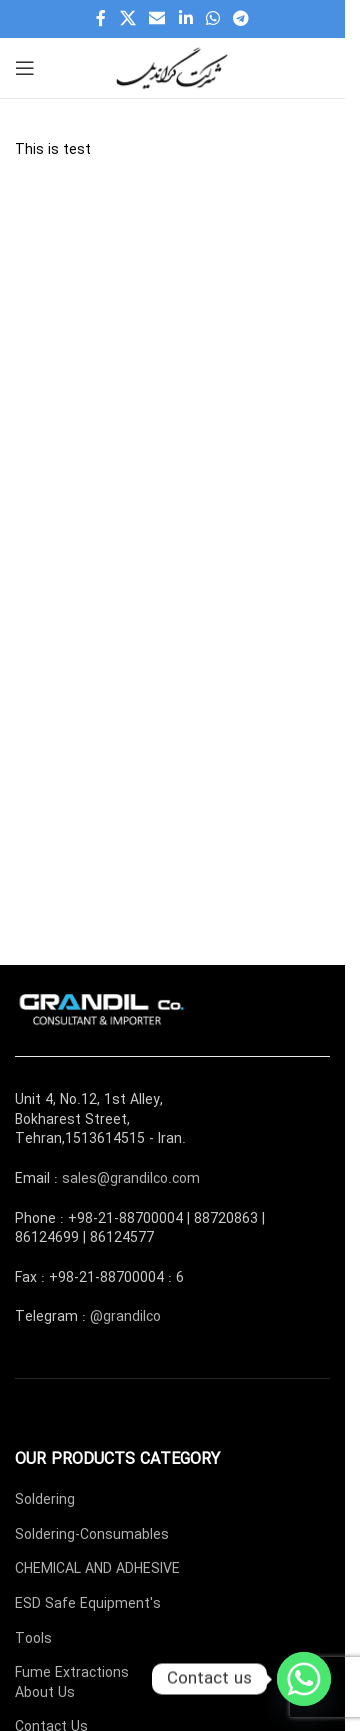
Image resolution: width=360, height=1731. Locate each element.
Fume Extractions (72, 1673)
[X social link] (127, 19)
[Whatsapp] (304, 1679)
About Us (45, 1693)
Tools (33, 1639)
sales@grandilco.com (131, 1179)
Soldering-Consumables (92, 1535)
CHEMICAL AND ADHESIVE (97, 1569)
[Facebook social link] (101, 19)
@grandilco (125, 1317)
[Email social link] (157, 19)
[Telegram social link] (240, 19)
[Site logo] (173, 67)
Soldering (45, 1500)
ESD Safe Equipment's (88, 1604)
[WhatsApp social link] (212, 19)
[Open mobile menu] (25, 68)
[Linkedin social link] (185, 19)
